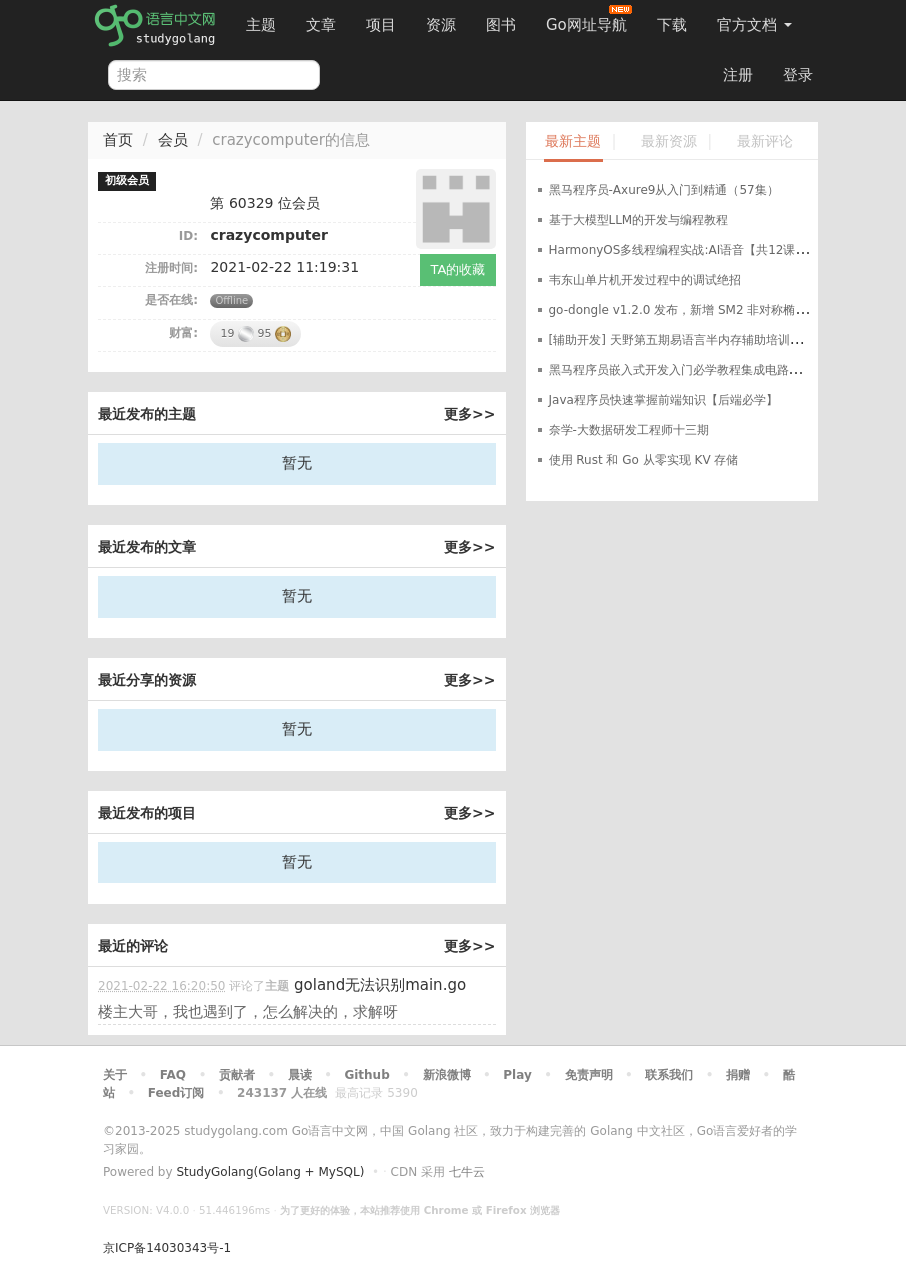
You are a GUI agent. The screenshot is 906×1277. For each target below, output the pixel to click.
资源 (441, 25)
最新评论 (765, 141)
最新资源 (669, 141)
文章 (321, 25)
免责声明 (589, 1075)
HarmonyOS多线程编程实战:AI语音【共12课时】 (684, 250)
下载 (672, 25)
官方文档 (754, 25)
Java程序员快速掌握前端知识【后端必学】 (663, 400)
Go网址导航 (589, 19)
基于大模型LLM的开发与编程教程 (639, 220)
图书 (501, 25)
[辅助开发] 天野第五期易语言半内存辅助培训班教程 (687, 340)
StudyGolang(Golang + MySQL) (270, 1172)
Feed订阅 (176, 1093)
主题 (261, 25)
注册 (738, 75)
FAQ (173, 1075)
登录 (798, 75)
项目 (381, 25)
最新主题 (573, 141)
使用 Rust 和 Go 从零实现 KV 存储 (644, 460)
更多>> (469, 414)
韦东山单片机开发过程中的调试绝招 (645, 280)
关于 (115, 1075)
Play (517, 1075)
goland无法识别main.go (380, 985)
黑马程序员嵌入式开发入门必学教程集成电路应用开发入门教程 (717, 370)
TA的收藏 (458, 269)
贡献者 (237, 1075)
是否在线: (171, 300)
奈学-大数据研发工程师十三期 (629, 430)
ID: (188, 236)
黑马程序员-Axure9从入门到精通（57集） (664, 190)
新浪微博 (447, 1075)
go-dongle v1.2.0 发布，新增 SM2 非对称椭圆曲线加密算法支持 (726, 310)
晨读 (300, 1075)
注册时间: (171, 268)
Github (366, 1075)
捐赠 (738, 1075)
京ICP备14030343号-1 (167, 1248)
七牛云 (467, 1172)
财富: (183, 333)
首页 (118, 140)
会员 (173, 140)
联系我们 (669, 1075)
